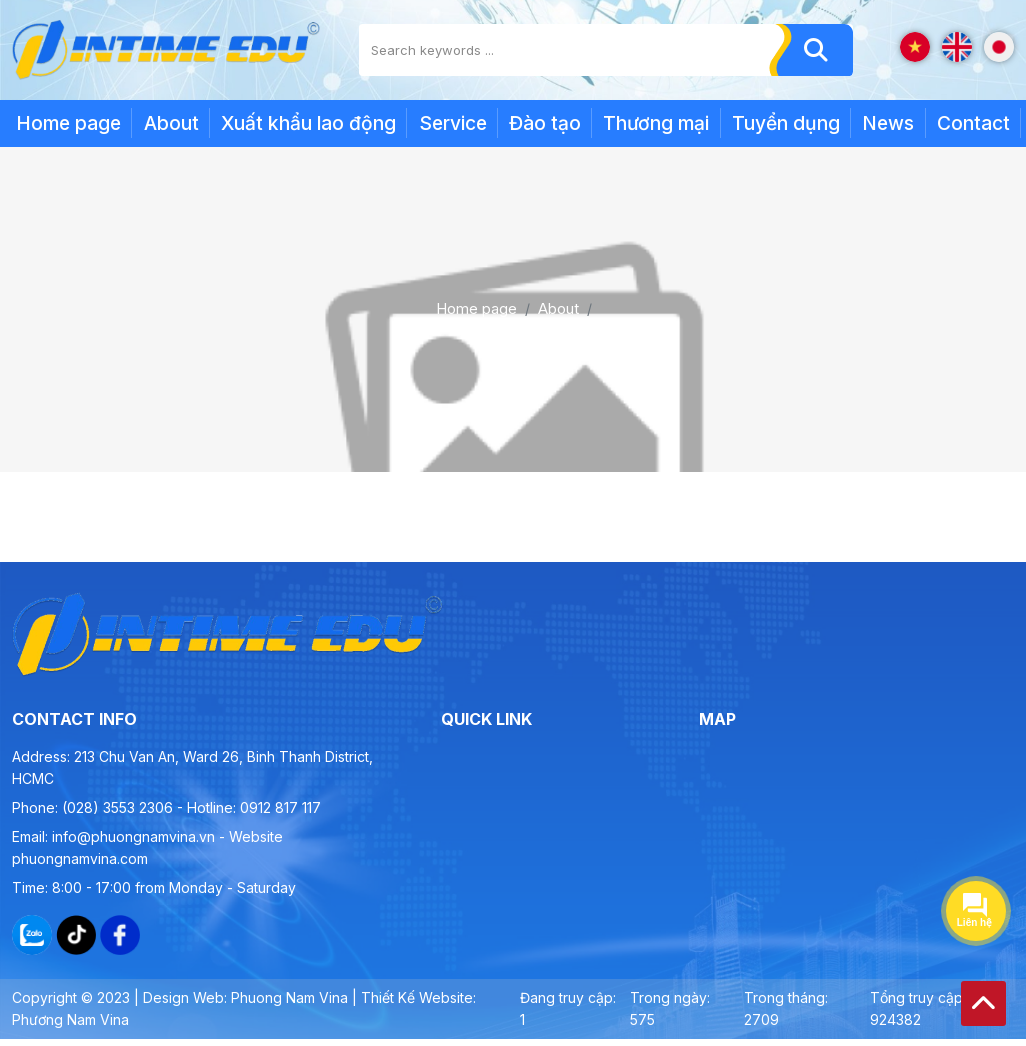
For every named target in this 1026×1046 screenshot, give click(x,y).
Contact (973, 123)
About (171, 123)
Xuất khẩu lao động (308, 123)
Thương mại (656, 123)
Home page (68, 123)
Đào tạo (545, 123)
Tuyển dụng (786, 123)
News (888, 123)
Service (453, 123)
